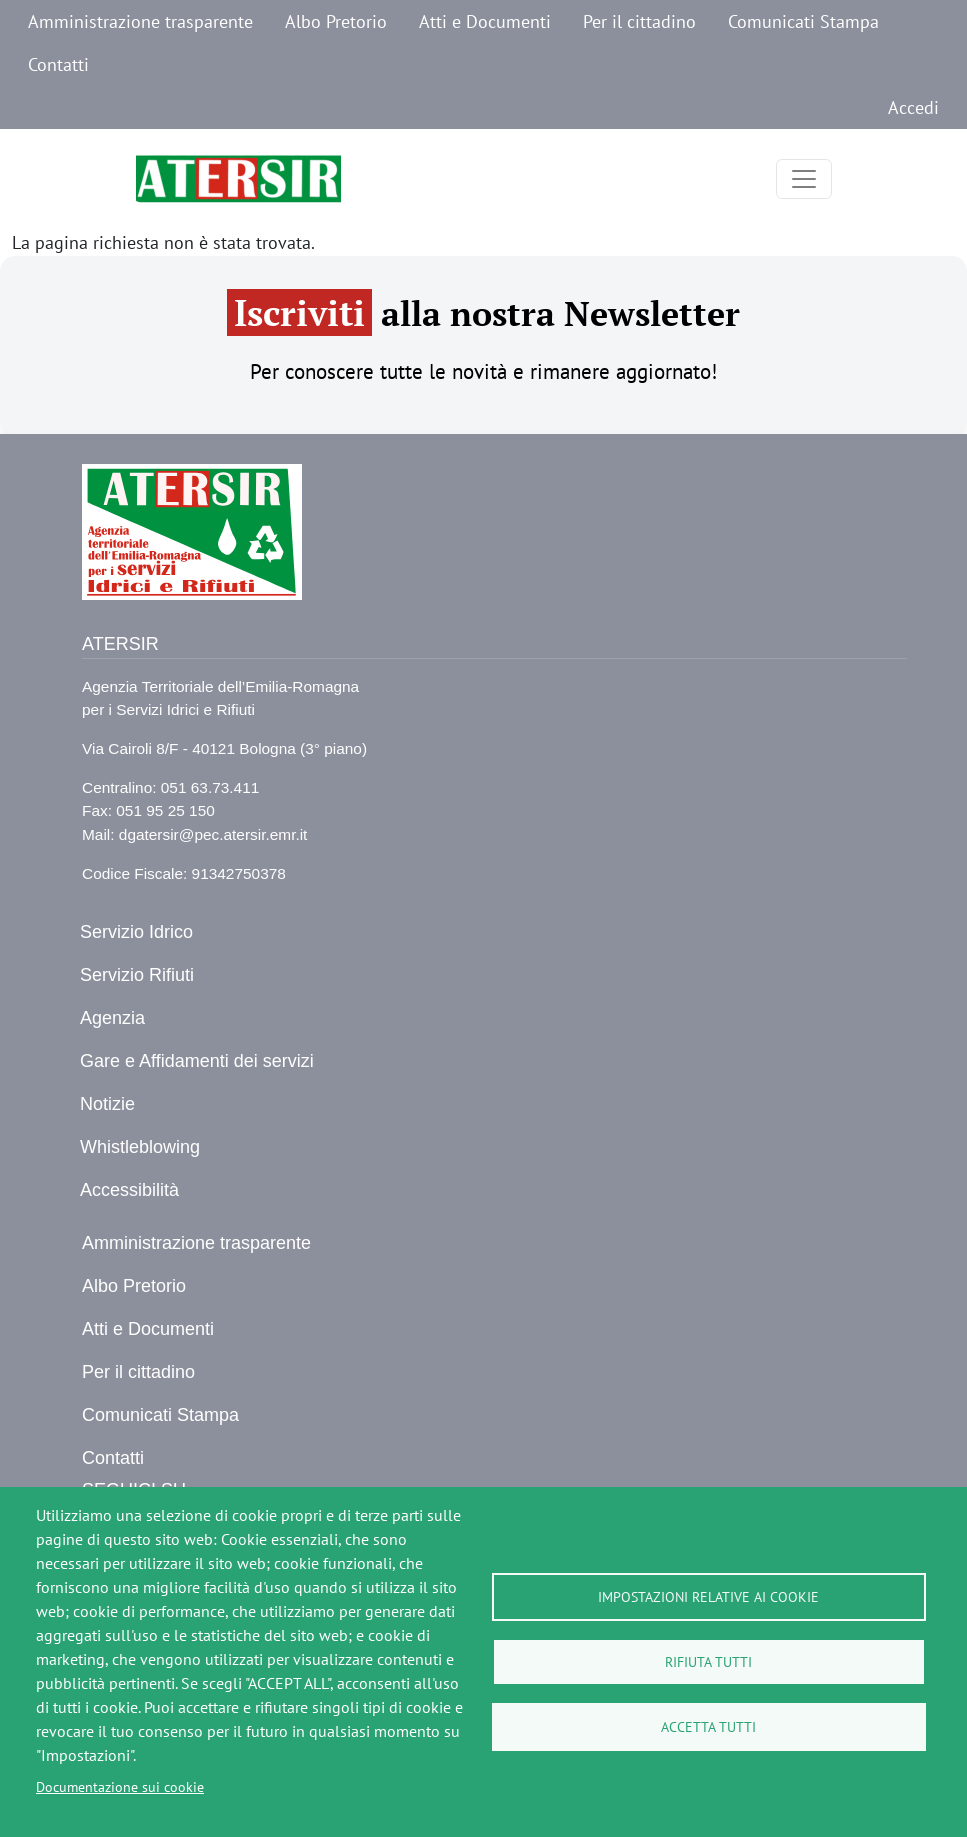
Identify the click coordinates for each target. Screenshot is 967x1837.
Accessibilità (129, 1190)
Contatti (58, 64)
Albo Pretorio (336, 21)
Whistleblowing (140, 1147)
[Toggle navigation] (804, 179)
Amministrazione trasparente (140, 21)
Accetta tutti (708, 1727)
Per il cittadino (639, 21)
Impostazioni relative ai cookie (708, 1597)
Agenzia (112, 1018)
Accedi (913, 107)
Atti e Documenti (485, 21)
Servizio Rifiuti (137, 975)
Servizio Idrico (136, 932)
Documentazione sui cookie (120, 1787)
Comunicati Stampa (803, 21)
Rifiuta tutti (708, 1662)
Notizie (107, 1104)
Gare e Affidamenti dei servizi (197, 1061)
